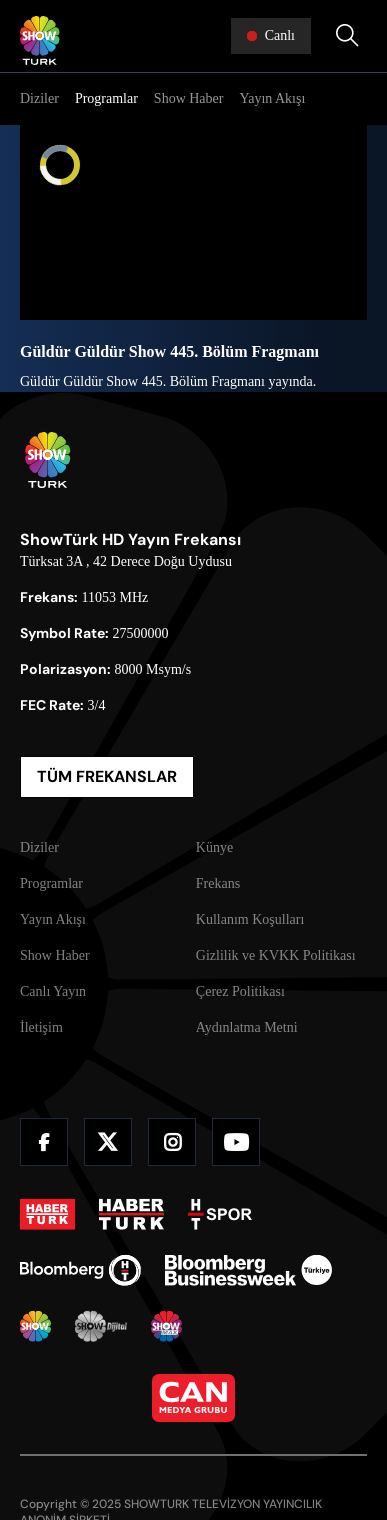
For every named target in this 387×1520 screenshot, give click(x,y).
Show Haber (189, 98)
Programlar (106, 98)
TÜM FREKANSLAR (107, 776)
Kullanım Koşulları (250, 919)
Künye (214, 847)
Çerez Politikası (240, 991)
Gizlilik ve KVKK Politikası (276, 955)
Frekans (218, 883)
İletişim (41, 1027)
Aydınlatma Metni (247, 1027)
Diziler (39, 98)
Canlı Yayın (53, 991)
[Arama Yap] (347, 36)
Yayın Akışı (272, 98)
